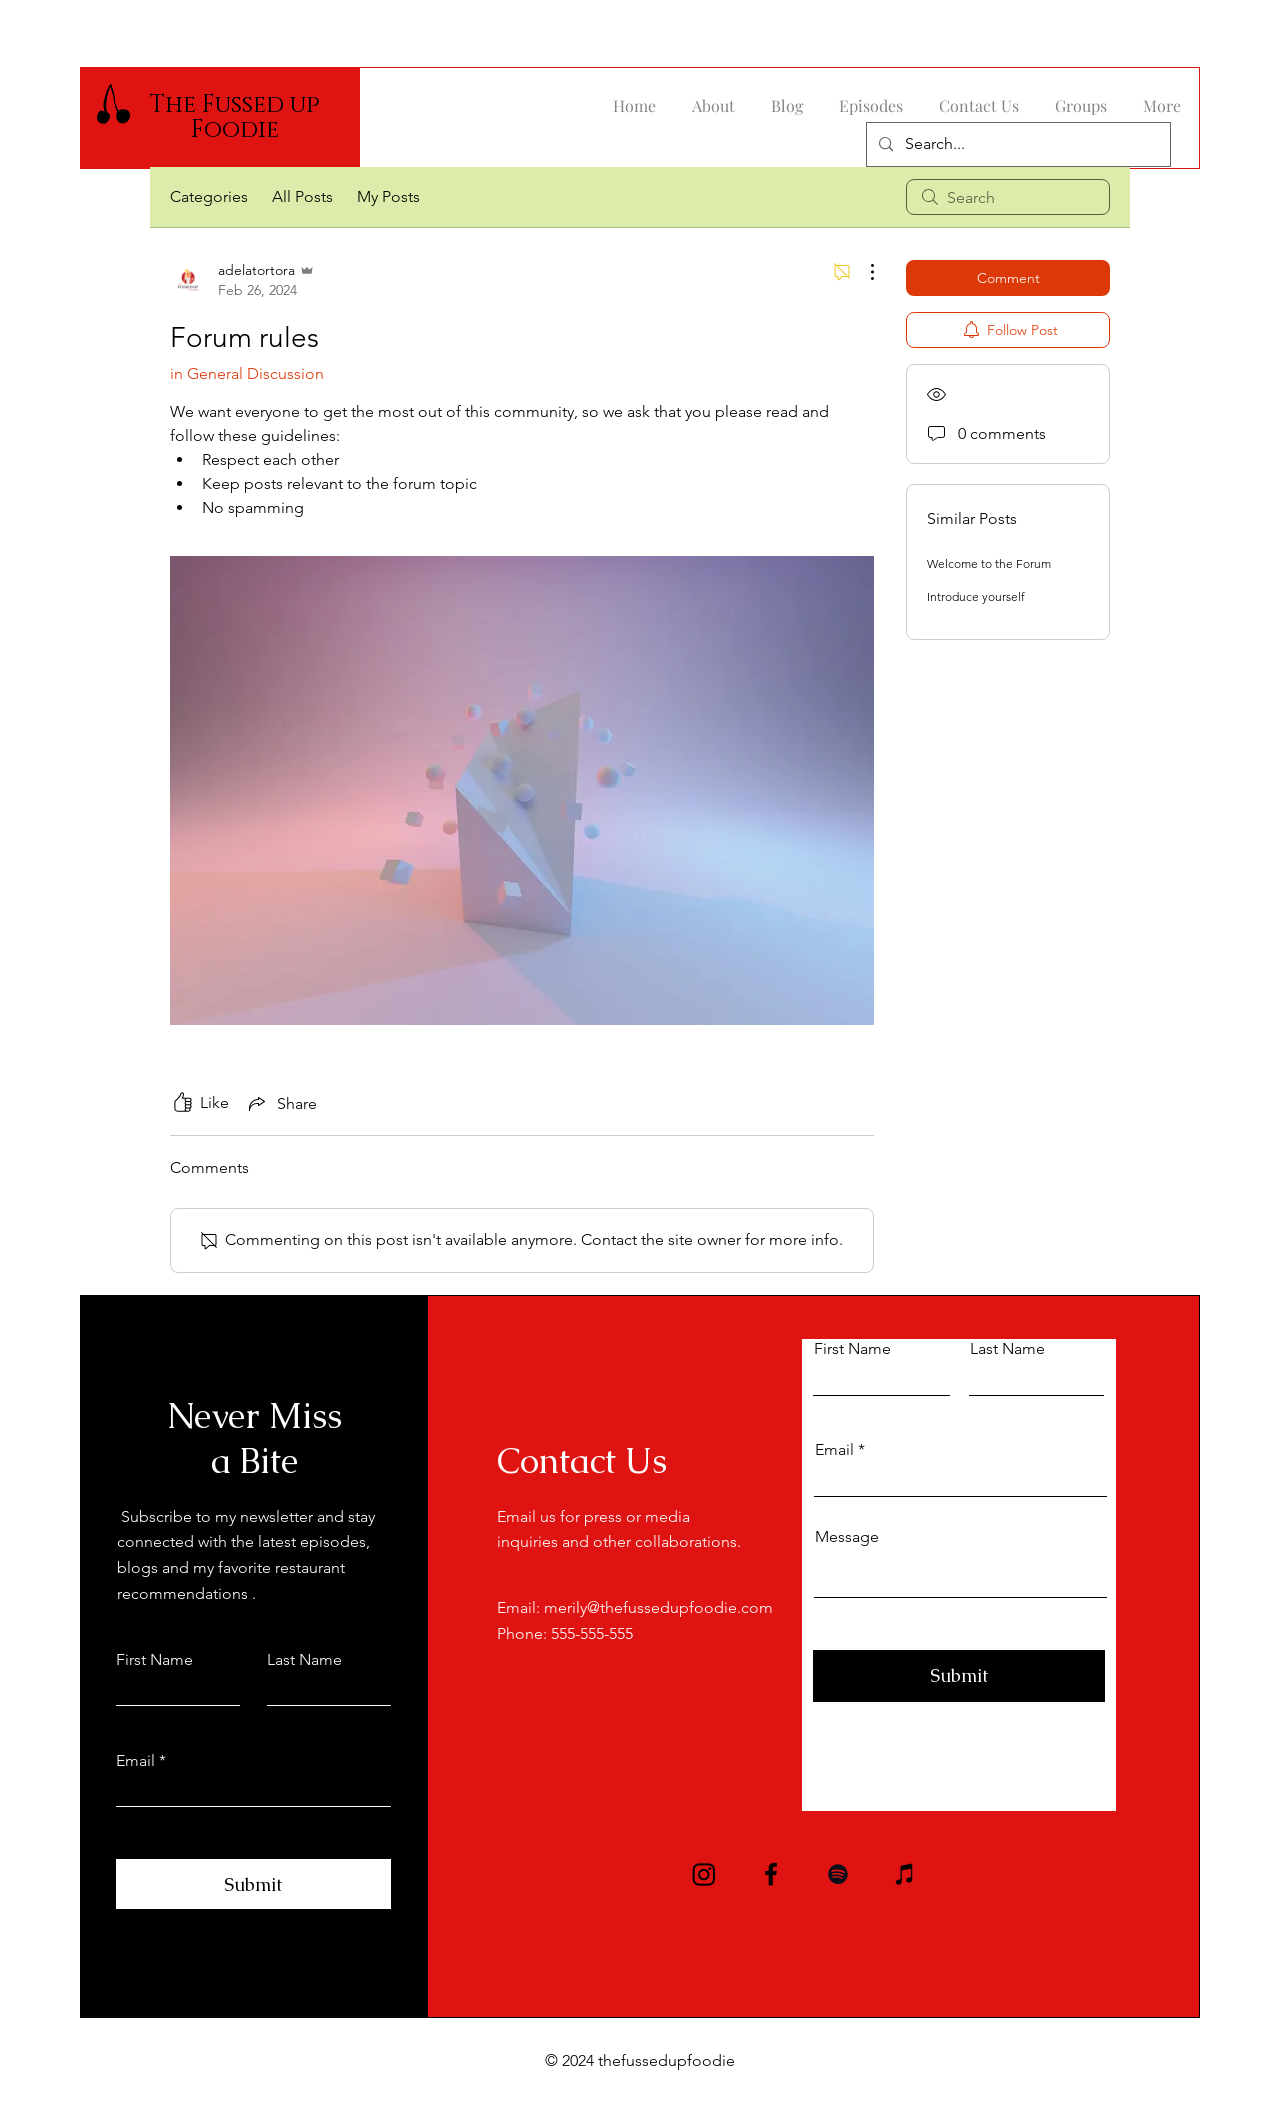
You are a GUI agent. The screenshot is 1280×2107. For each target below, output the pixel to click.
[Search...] (1016, 144)
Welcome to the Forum (989, 563)
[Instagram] (704, 1874)
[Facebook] (771, 1874)
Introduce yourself (976, 596)
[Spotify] (838, 1874)
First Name (154, 1660)
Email (135, 1761)
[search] (1008, 197)
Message (847, 1537)
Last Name (304, 1660)
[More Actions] (862, 272)
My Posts (388, 196)
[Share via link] (281, 1103)
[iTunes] (905, 1874)
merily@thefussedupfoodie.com (658, 1607)
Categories (209, 196)
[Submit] (253, 1884)
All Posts (302, 196)
